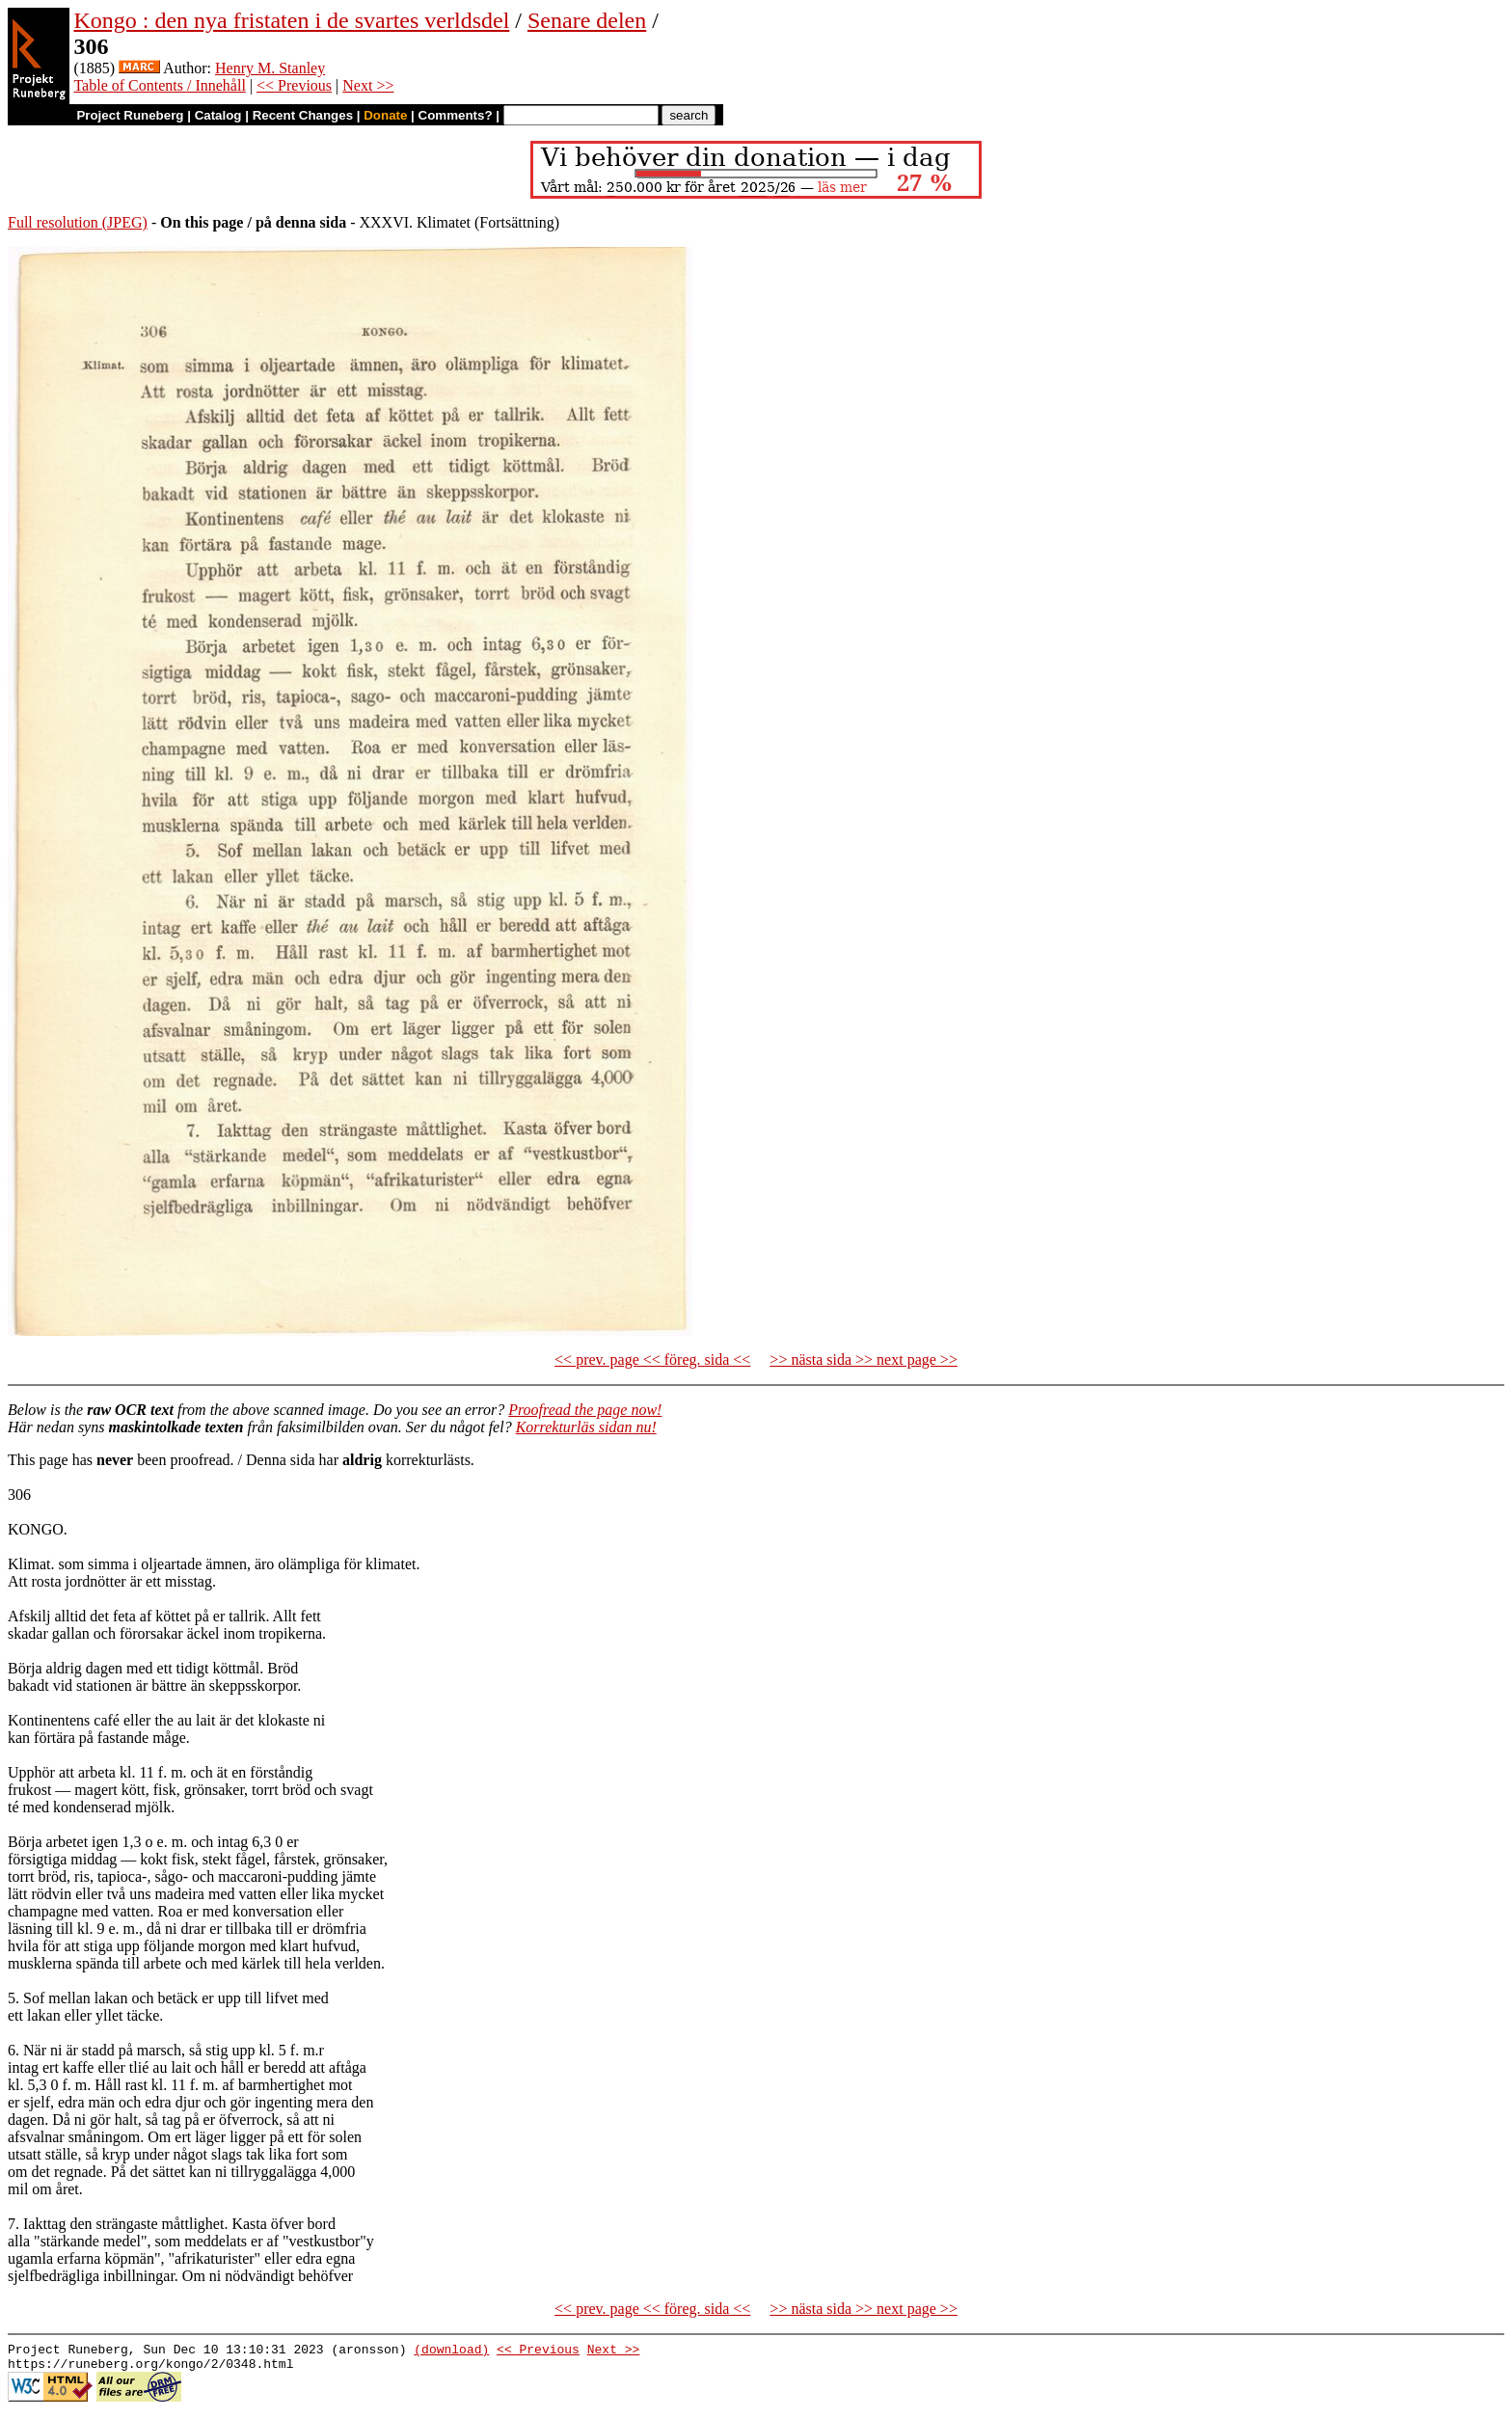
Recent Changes (303, 115)
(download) (451, 2351)
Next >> (367, 85)
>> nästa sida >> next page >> (864, 1359)
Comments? (455, 115)
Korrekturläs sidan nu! (586, 1427)
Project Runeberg (129, 115)
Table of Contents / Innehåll (159, 85)
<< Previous (294, 85)
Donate (385, 115)
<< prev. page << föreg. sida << (652, 1359)
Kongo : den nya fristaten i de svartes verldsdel (291, 20)
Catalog (218, 115)
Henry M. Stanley (270, 68)
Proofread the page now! (585, 1409)
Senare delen (586, 20)
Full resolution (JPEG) (78, 222)
